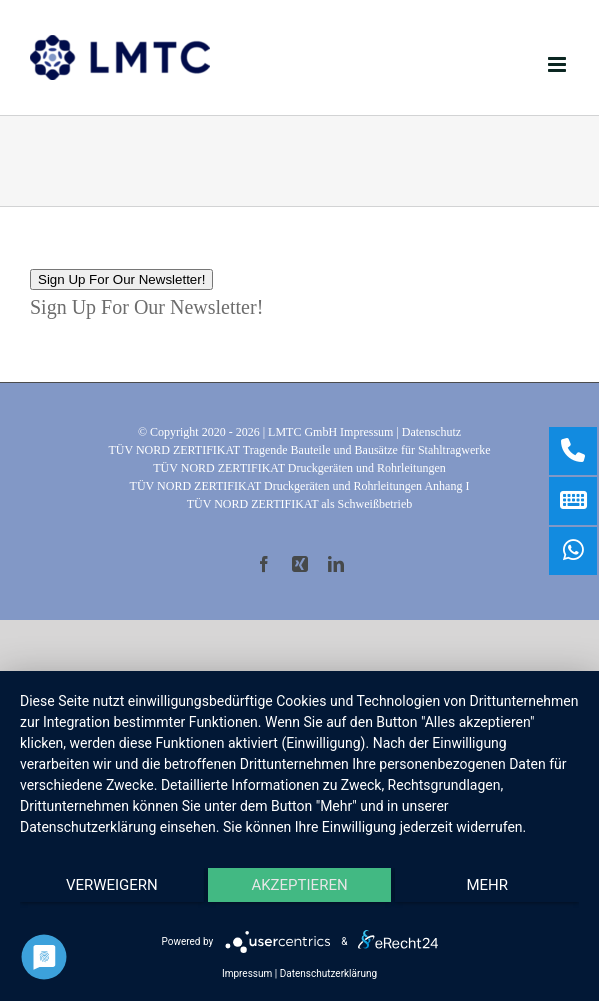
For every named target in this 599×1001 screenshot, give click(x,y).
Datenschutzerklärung (328, 973)
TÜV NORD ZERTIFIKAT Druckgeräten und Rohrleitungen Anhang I (300, 486)
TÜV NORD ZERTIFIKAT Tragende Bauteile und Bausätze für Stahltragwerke (299, 450)
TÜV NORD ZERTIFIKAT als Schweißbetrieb (299, 504)
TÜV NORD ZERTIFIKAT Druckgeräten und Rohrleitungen (299, 468)
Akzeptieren (299, 885)
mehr (487, 885)
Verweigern (112, 885)
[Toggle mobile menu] (558, 64)
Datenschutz (431, 432)
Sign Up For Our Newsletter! (121, 279)
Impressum (366, 432)
